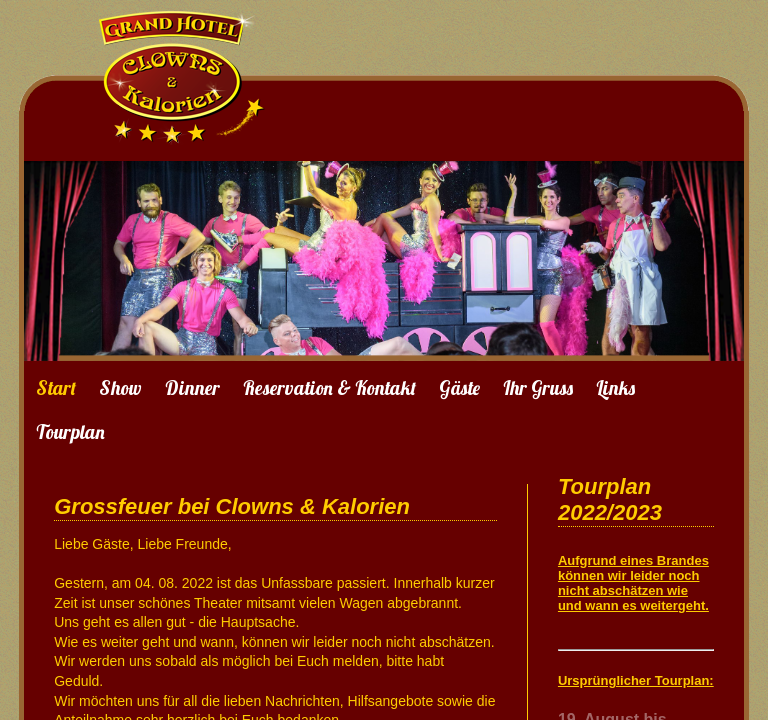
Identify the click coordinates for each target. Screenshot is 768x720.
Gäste (459, 388)
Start (56, 388)
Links (615, 388)
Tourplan (70, 432)
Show (120, 388)
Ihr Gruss (538, 388)
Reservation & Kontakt (329, 388)
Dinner (192, 388)
